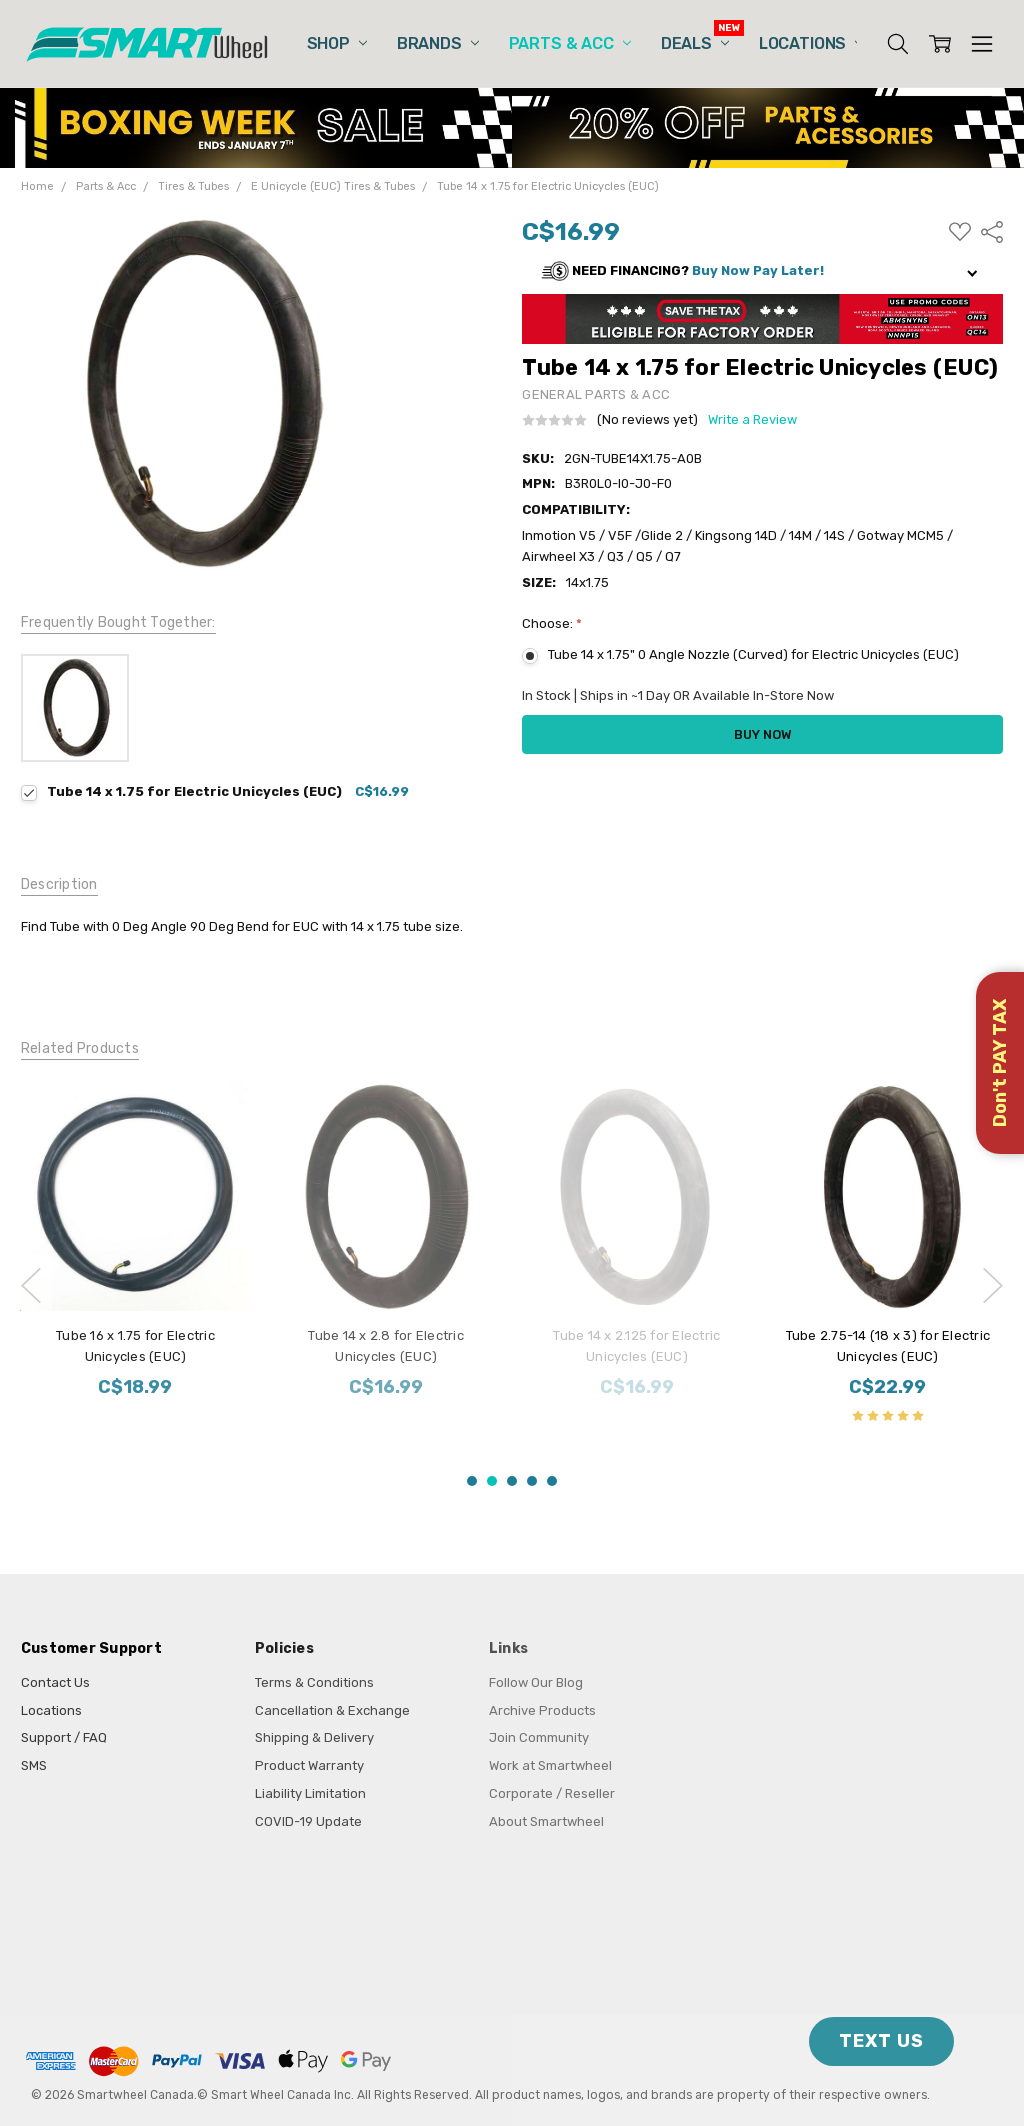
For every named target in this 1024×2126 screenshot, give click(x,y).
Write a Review (752, 420)
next (993, 1286)
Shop (337, 43)
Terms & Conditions (314, 1682)
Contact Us (55, 1682)
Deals (695, 43)
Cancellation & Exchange (332, 1710)
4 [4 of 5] (532, 1481)
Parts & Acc (570, 43)
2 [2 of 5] (492, 1481)
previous (31, 1286)
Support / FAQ (64, 1737)
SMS (34, 1765)
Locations (811, 43)
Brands (438, 43)
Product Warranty (309, 1765)
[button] (762, 271)
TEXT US (881, 2041)
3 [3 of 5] (512, 1481)
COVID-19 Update (308, 1821)
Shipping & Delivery (314, 1737)
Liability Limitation (310, 1793)
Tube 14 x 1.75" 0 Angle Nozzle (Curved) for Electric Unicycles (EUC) (753, 654)
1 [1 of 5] (472, 1481)
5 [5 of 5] (552, 1481)
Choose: (552, 623)
